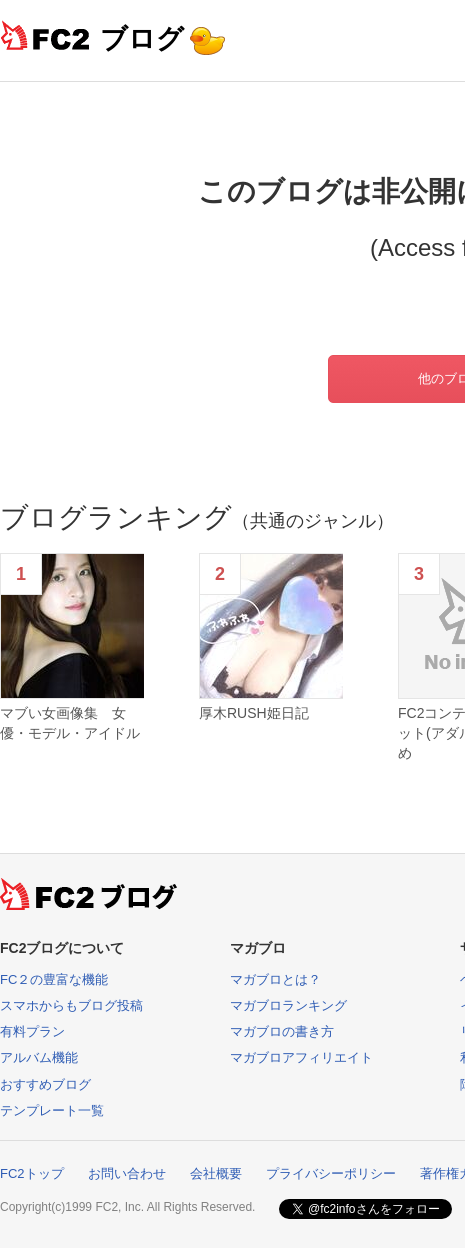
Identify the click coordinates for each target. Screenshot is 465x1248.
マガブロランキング (288, 1005)
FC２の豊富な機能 (54, 979)
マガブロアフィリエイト (301, 1057)
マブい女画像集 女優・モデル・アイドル (70, 723)
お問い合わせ (127, 1173)
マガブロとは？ (275, 979)
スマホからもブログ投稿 (71, 1005)
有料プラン (32, 1031)
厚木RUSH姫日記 (254, 713)
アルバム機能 (39, 1057)
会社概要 (216, 1173)
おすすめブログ (45, 1084)
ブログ (142, 38)
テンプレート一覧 (52, 1110)
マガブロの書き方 (282, 1031)
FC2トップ (32, 1173)
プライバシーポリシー (331, 1173)
